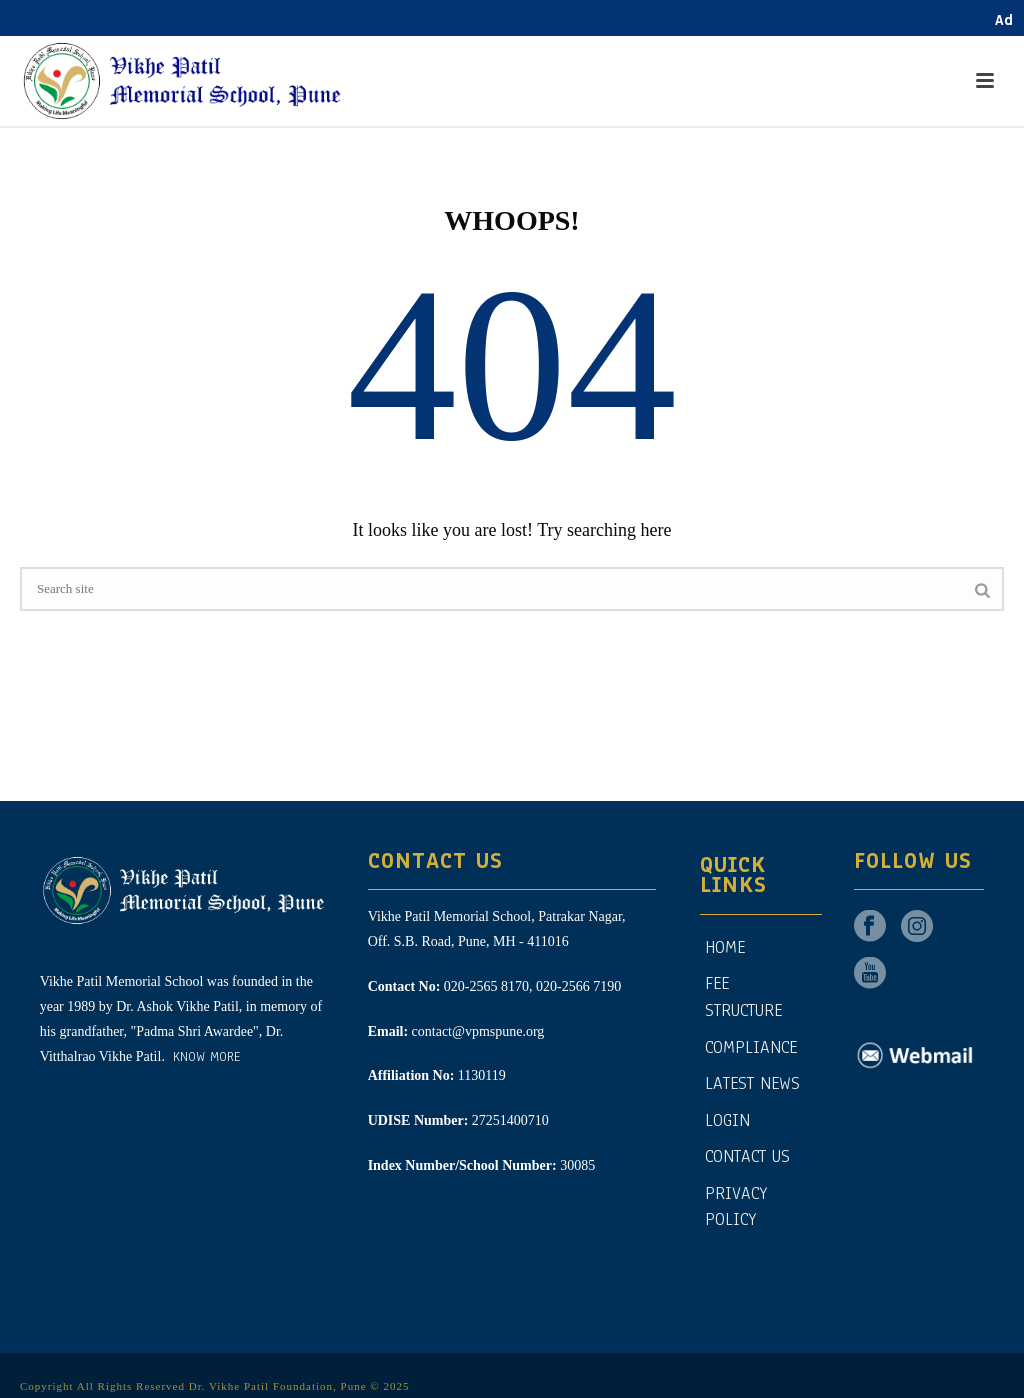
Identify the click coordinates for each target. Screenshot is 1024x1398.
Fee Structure (743, 991)
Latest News (752, 1077)
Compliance (751, 1040)
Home (725, 941)
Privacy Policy (736, 1201)
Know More (204, 1051)
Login (727, 1114)
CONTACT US (747, 1150)
